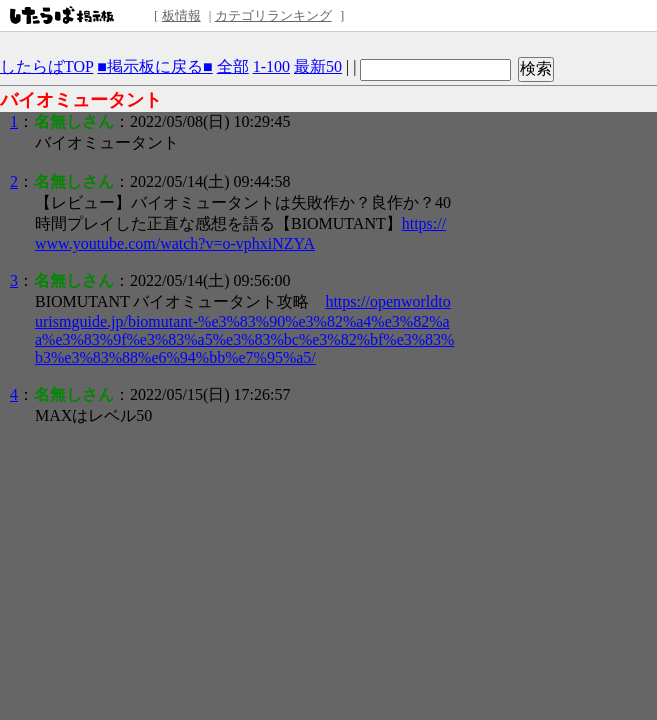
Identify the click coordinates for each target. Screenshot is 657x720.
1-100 (271, 66)
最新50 (318, 66)
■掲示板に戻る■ (154, 66)
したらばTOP (46, 66)
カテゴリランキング (273, 15)
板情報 (181, 15)
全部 (233, 66)
